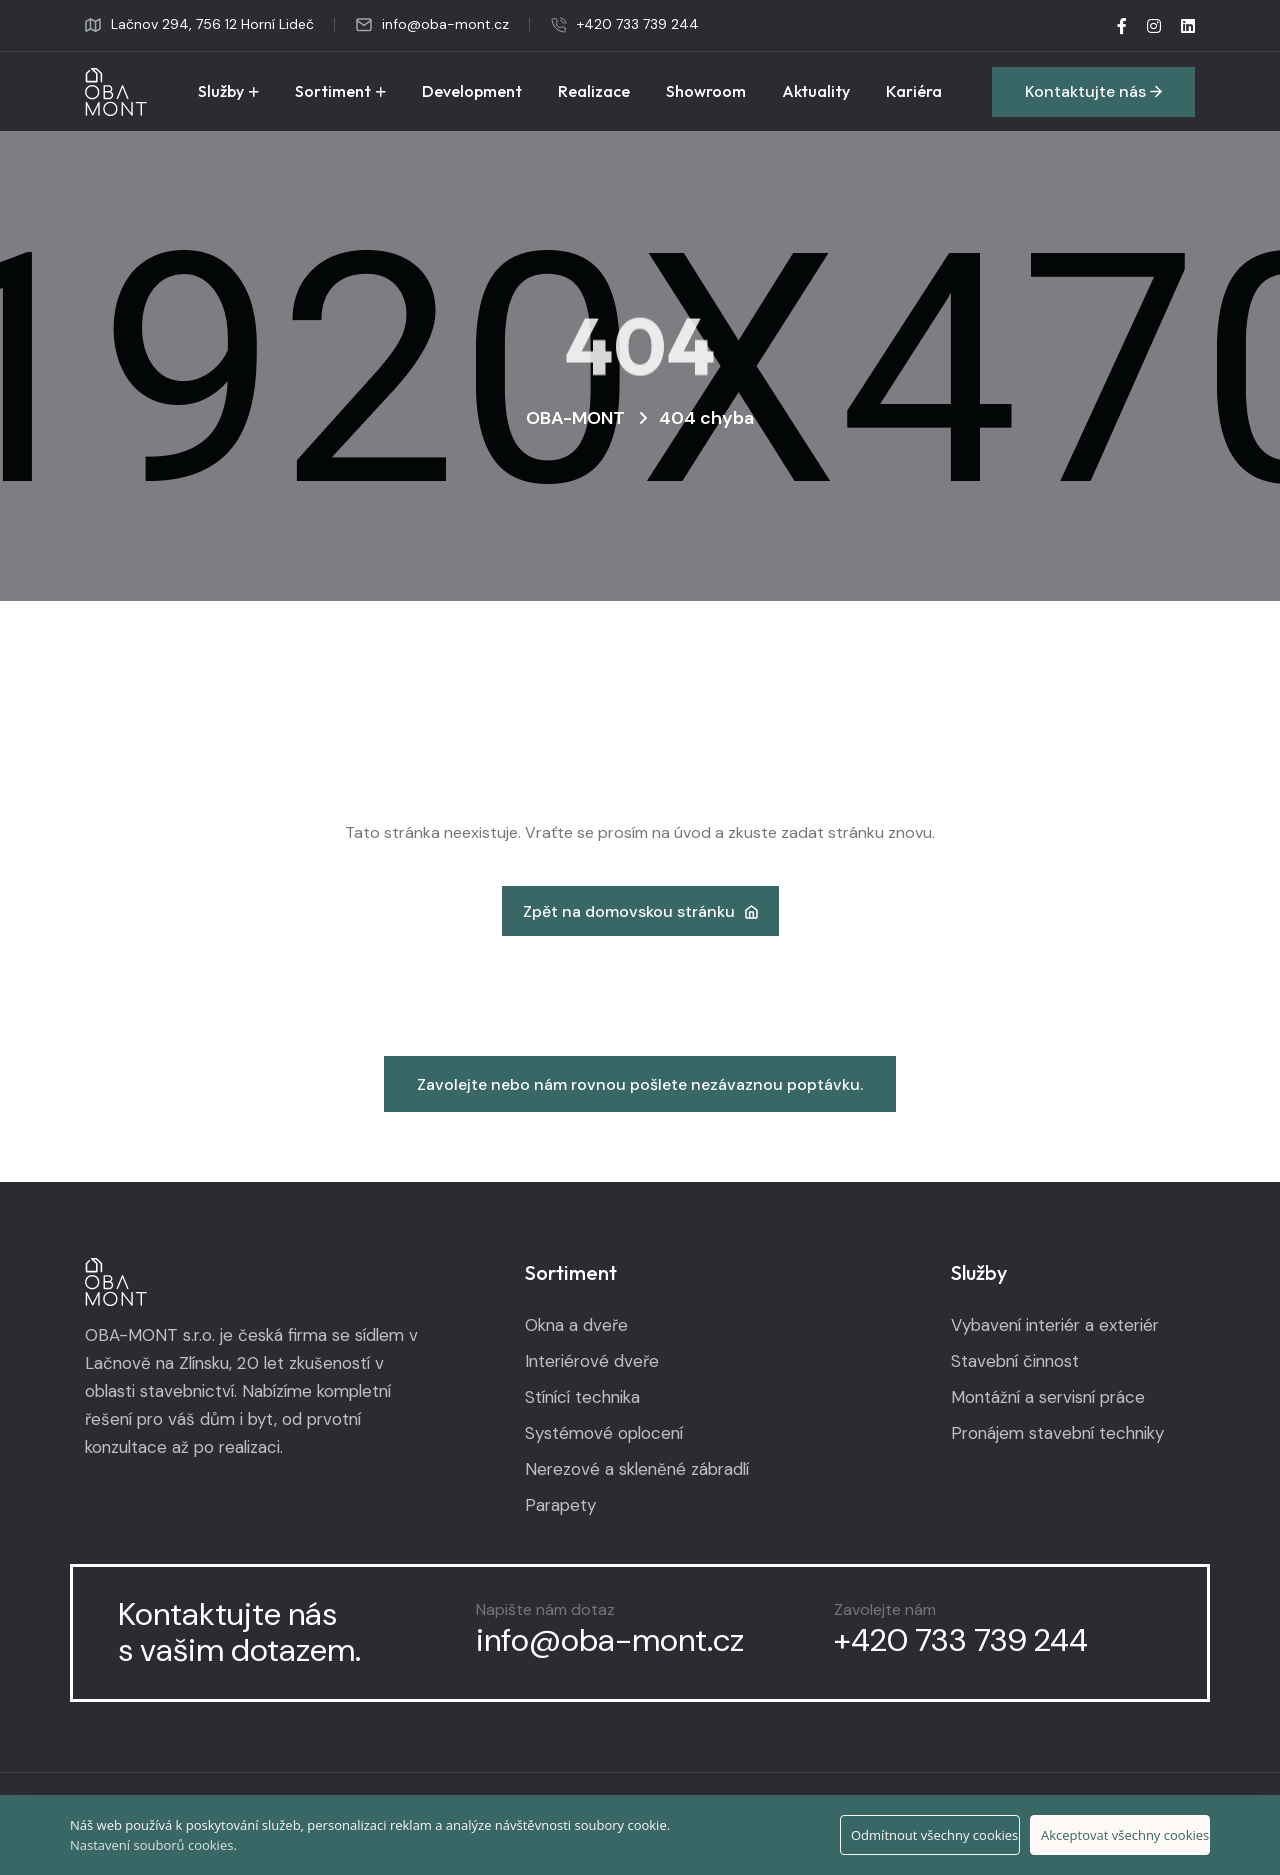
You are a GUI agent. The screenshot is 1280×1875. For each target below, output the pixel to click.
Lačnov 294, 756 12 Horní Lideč (199, 24)
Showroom (706, 91)
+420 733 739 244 (625, 24)
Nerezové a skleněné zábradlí (637, 1469)
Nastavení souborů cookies (151, 1845)
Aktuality (816, 91)
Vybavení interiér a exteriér (1055, 1325)
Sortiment (333, 91)
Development (472, 91)
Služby (221, 91)
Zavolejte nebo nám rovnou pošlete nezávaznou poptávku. (640, 1084)
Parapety (560, 1505)
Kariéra (914, 91)
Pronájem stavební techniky (1057, 1433)
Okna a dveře (576, 1325)
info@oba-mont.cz (432, 24)
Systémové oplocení (604, 1433)
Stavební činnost (1015, 1361)
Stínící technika (582, 1397)
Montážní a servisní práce (1048, 1397)
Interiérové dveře (592, 1361)
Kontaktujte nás (1093, 91)
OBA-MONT (575, 418)
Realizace (594, 91)
